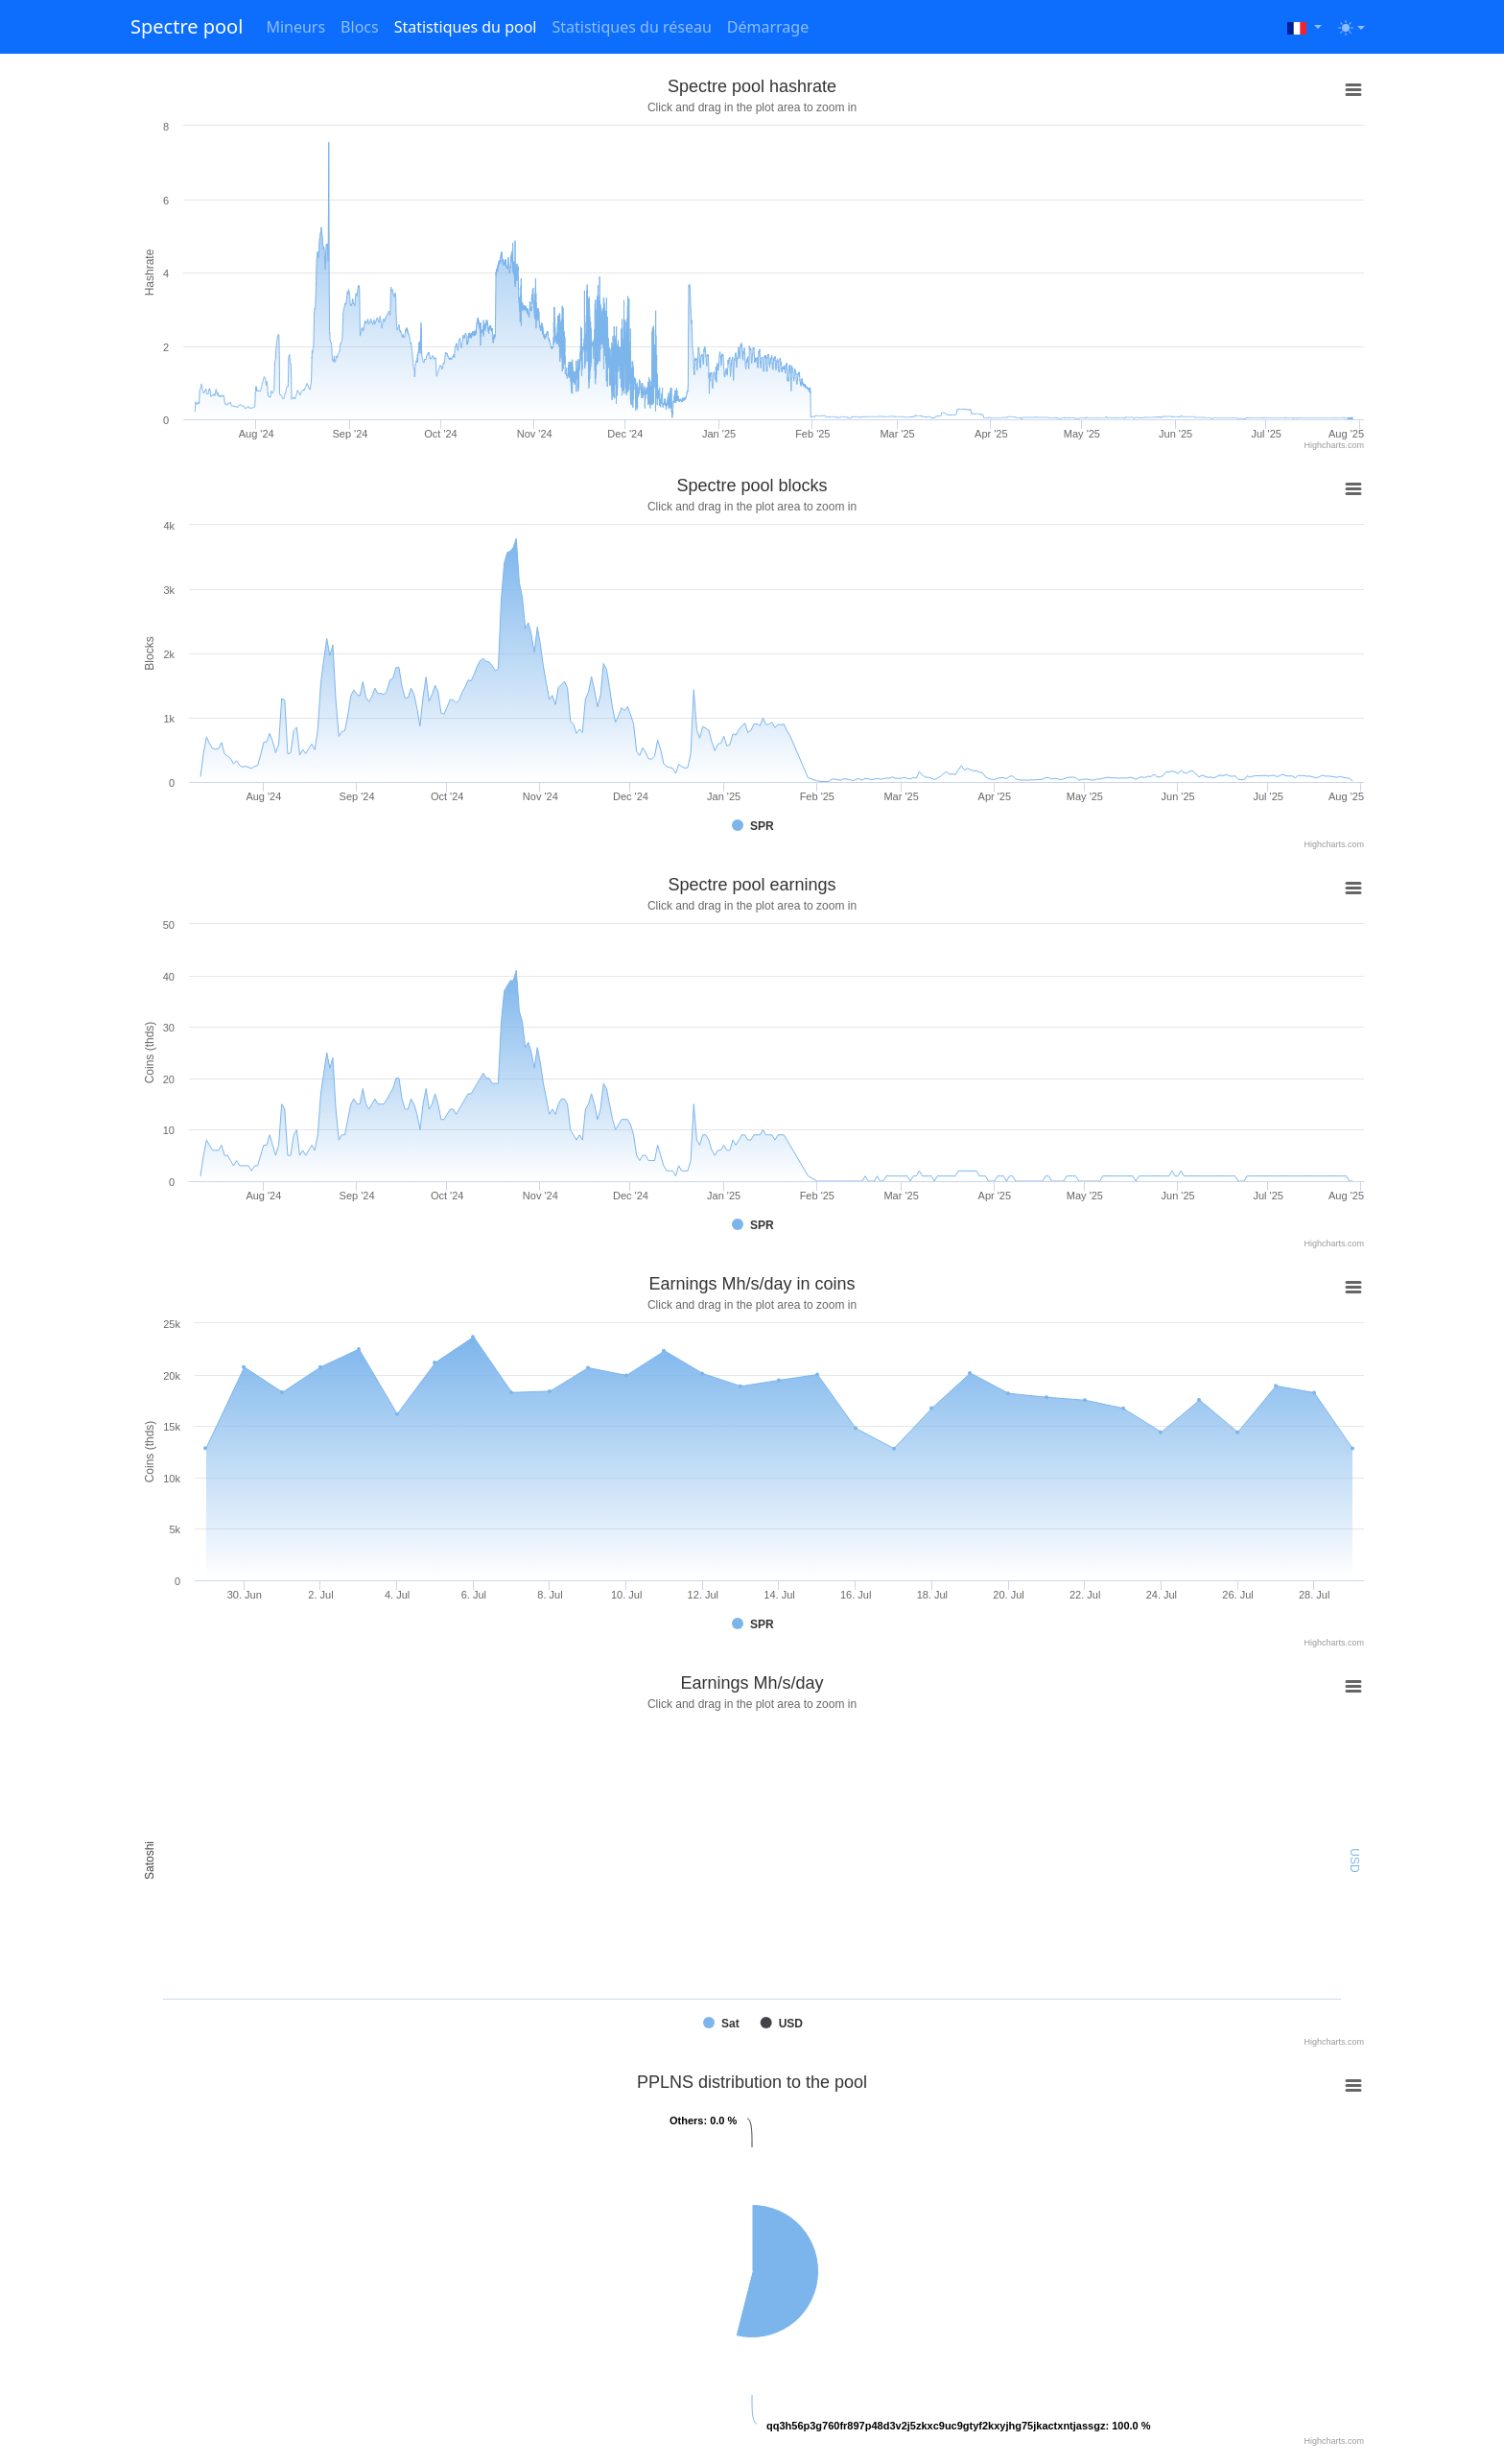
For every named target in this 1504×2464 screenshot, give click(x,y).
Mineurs (295, 26)
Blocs (360, 26)
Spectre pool (186, 26)
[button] (1304, 27)
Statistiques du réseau (631, 26)
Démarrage (768, 26)
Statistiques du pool (465, 26)
